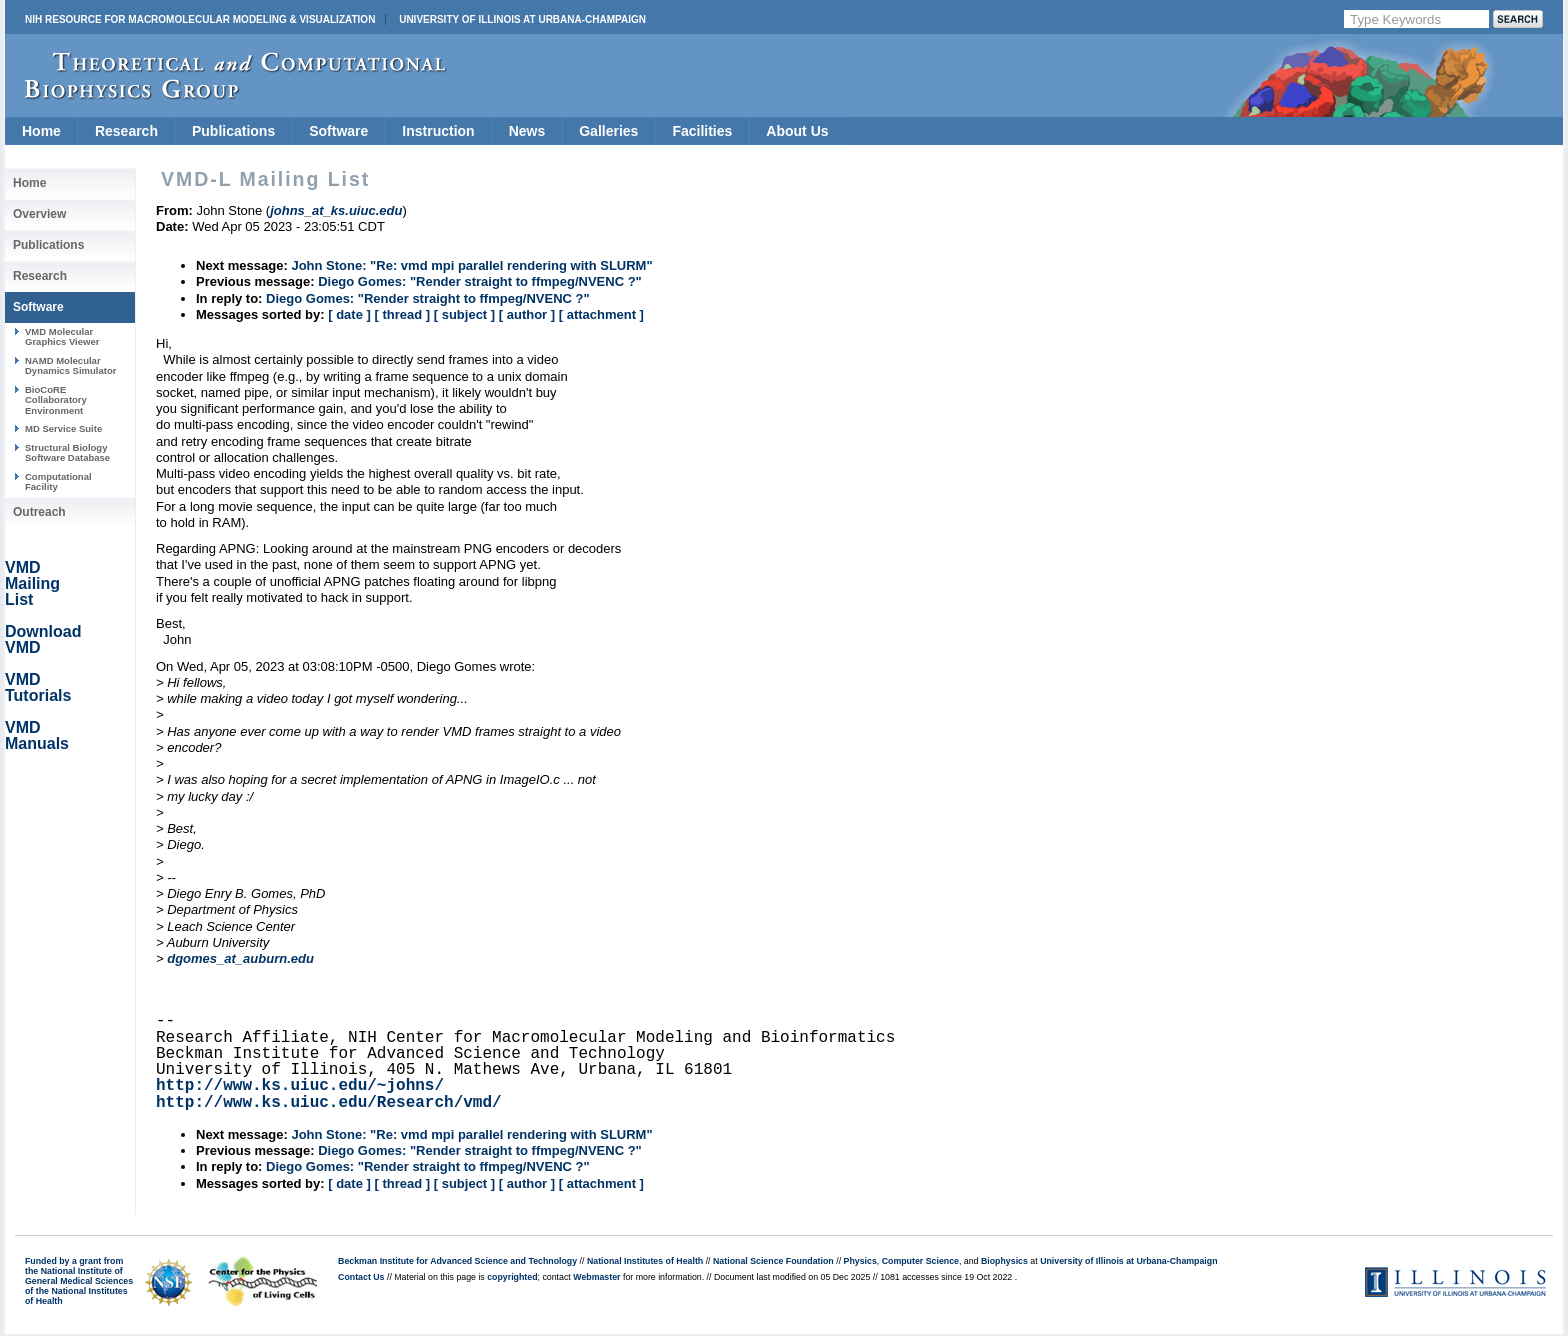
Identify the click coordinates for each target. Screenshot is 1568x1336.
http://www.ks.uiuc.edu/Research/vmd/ (329, 1103)
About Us (797, 131)
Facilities (702, 131)
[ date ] (349, 314)
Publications (233, 131)
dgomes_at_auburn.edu (240, 958)
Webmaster (596, 1277)
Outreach (39, 512)
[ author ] (527, 314)
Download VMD (43, 639)
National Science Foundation (773, 1261)
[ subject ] (464, 314)
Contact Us (361, 1277)
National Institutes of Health (645, 1261)
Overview (39, 214)
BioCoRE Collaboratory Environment (56, 400)
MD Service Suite (63, 428)
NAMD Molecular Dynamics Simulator (71, 365)
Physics (860, 1261)
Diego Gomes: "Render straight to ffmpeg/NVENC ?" (480, 281)
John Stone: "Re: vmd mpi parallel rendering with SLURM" (471, 265)
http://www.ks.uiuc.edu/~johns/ (300, 1086)
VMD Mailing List (32, 583)
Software (338, 131)
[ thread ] (402, 314)
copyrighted (512, 1277)
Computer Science (920, 1261)
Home (41, 131)
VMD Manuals (37, 735)
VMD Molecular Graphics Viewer (62, 336)
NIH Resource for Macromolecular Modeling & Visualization (200, 19)
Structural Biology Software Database (67, 452)
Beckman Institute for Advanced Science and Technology (457, 1261)
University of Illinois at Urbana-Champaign (522, 19)
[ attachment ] (601, 314)
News (527, 131)
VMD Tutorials (38, 687)
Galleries (608, 131)
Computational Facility (58, 481)
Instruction (438, 131)
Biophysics (1004, 1261)
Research (126, 131)
